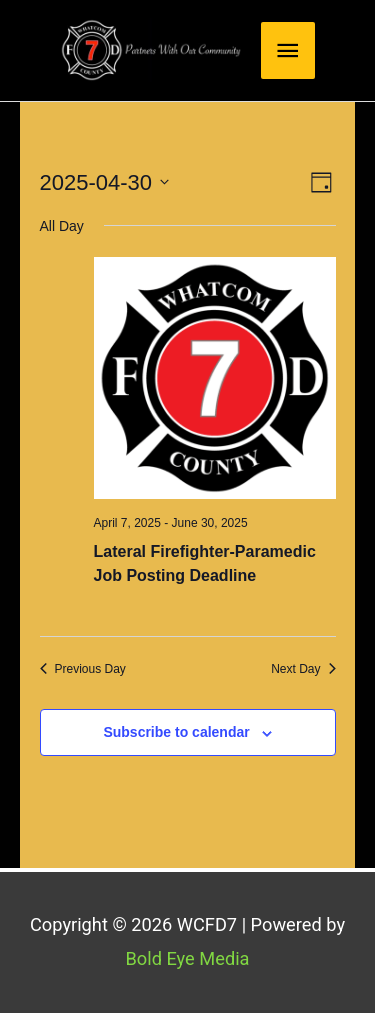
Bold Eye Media (187, 958)
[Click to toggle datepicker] (105, 182)
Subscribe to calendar (176, 732)
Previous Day (83, 669)
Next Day (303, 669)
